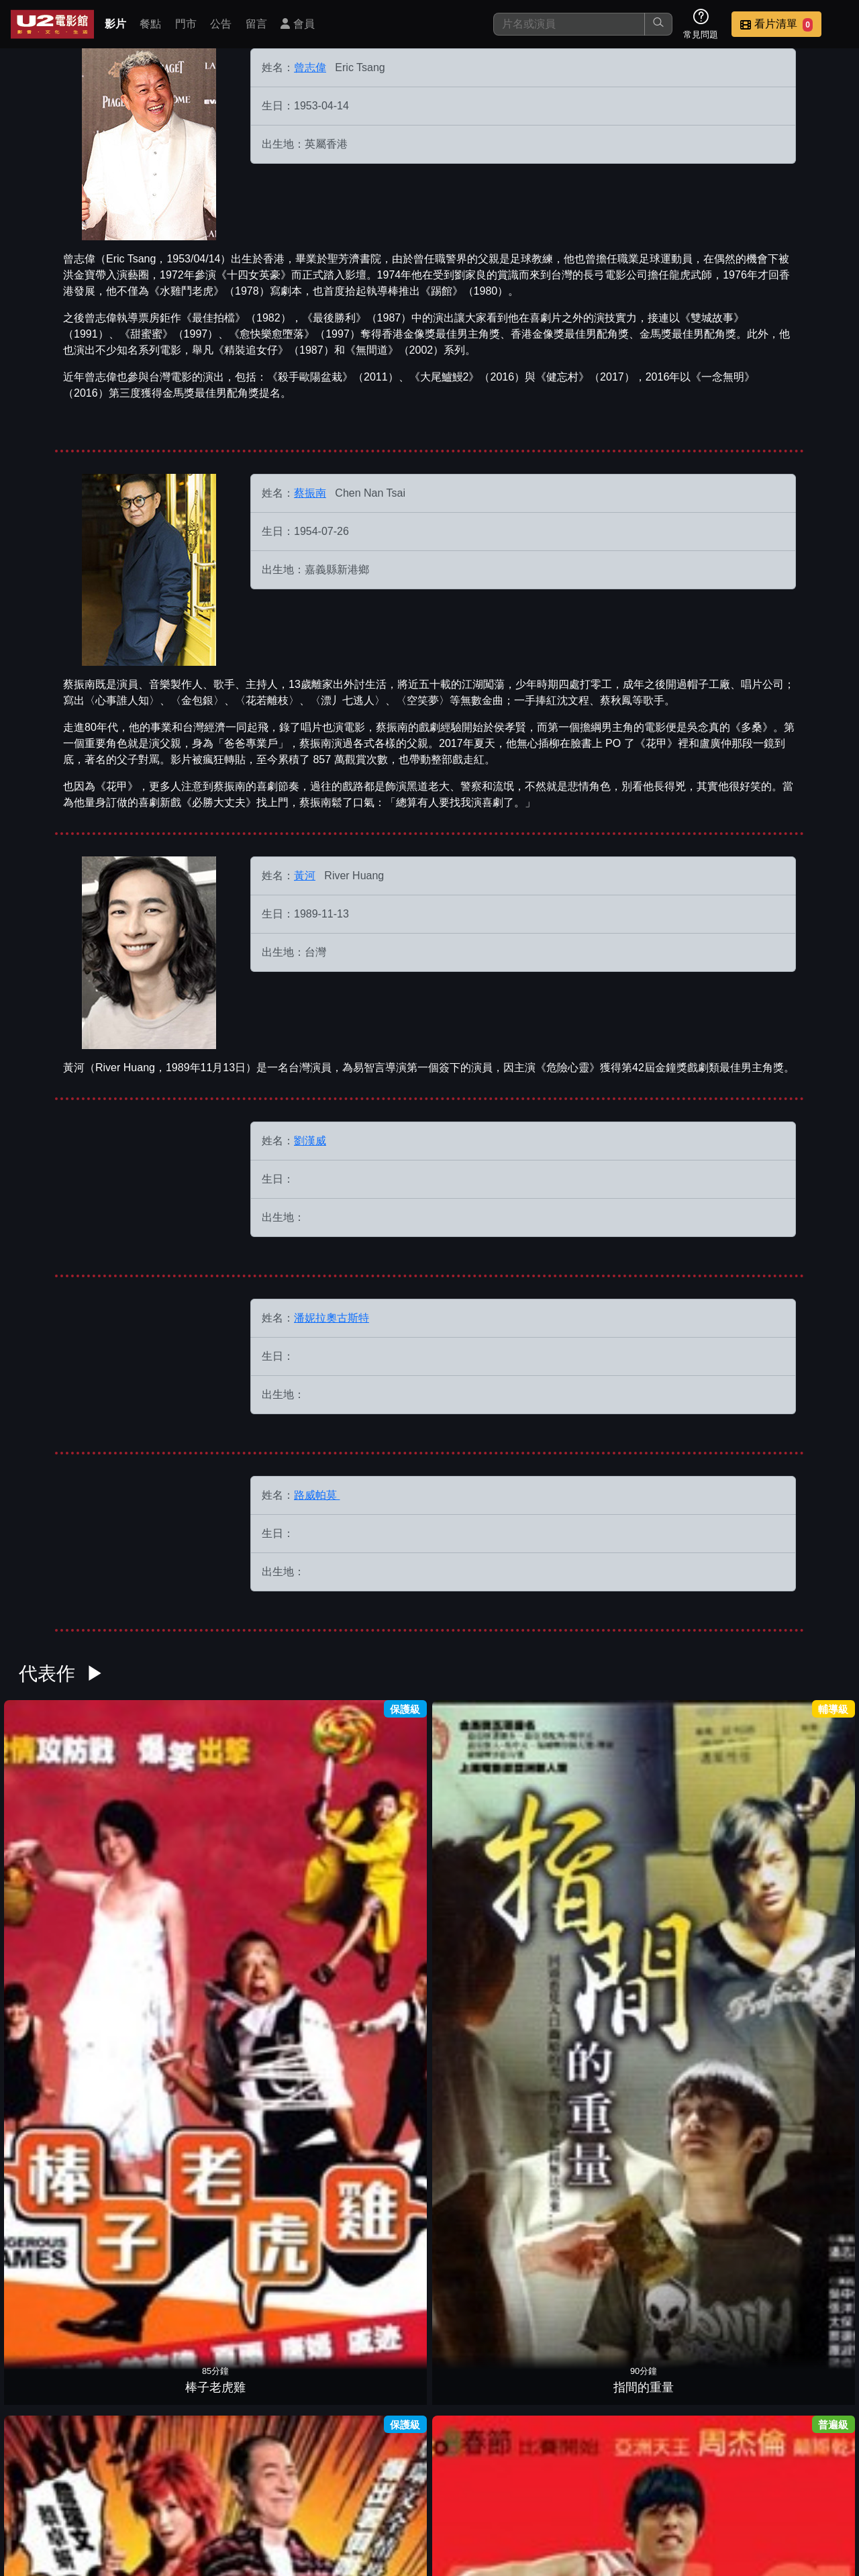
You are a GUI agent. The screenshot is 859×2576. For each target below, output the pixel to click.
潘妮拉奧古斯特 (331, 1318)
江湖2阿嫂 (167, 2026)
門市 (186, 24)
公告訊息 (551, 2481)
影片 (115, 24)
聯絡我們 (617, 2481)
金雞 (272, 2391)
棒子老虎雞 (63, 1843)
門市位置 (485, 2481)
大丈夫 (377, 2209)
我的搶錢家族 (272, 2209)
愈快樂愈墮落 (691, 2391)
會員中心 (814, 2481)
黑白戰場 (691, 2026)
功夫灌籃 (377, 1843)
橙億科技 (451, 2559)
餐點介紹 (420, 2481)
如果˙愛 (63, 2026)
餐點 (150, 24)
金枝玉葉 (796, 2026)
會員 (297, 24)
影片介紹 (354, 2481)
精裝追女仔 (168, 2209)
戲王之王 (272, 1843)
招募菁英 (683, 2481)
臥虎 (796, 1843)
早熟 (377, 2026)
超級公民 (691, 1843)
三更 (377, 2391)
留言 (256, 24)
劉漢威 (310, 1140)
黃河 (304, 875)
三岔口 (482, 2026)
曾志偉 (310, 67)
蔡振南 (310, 493)
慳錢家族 (482, 2391)
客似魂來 (796, 2209)
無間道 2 (691, 2209)
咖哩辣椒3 (272, 2026)
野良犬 (482, 1843)
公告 (221, 24)
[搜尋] (569, 24)
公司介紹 (748, 2481)
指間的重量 (168, 1843)
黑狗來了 (63, 2209)
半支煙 (586, 2391)
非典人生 (168, 2391)
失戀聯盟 (482, 2209)
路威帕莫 (317, 1495)
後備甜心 (586, 2026)
